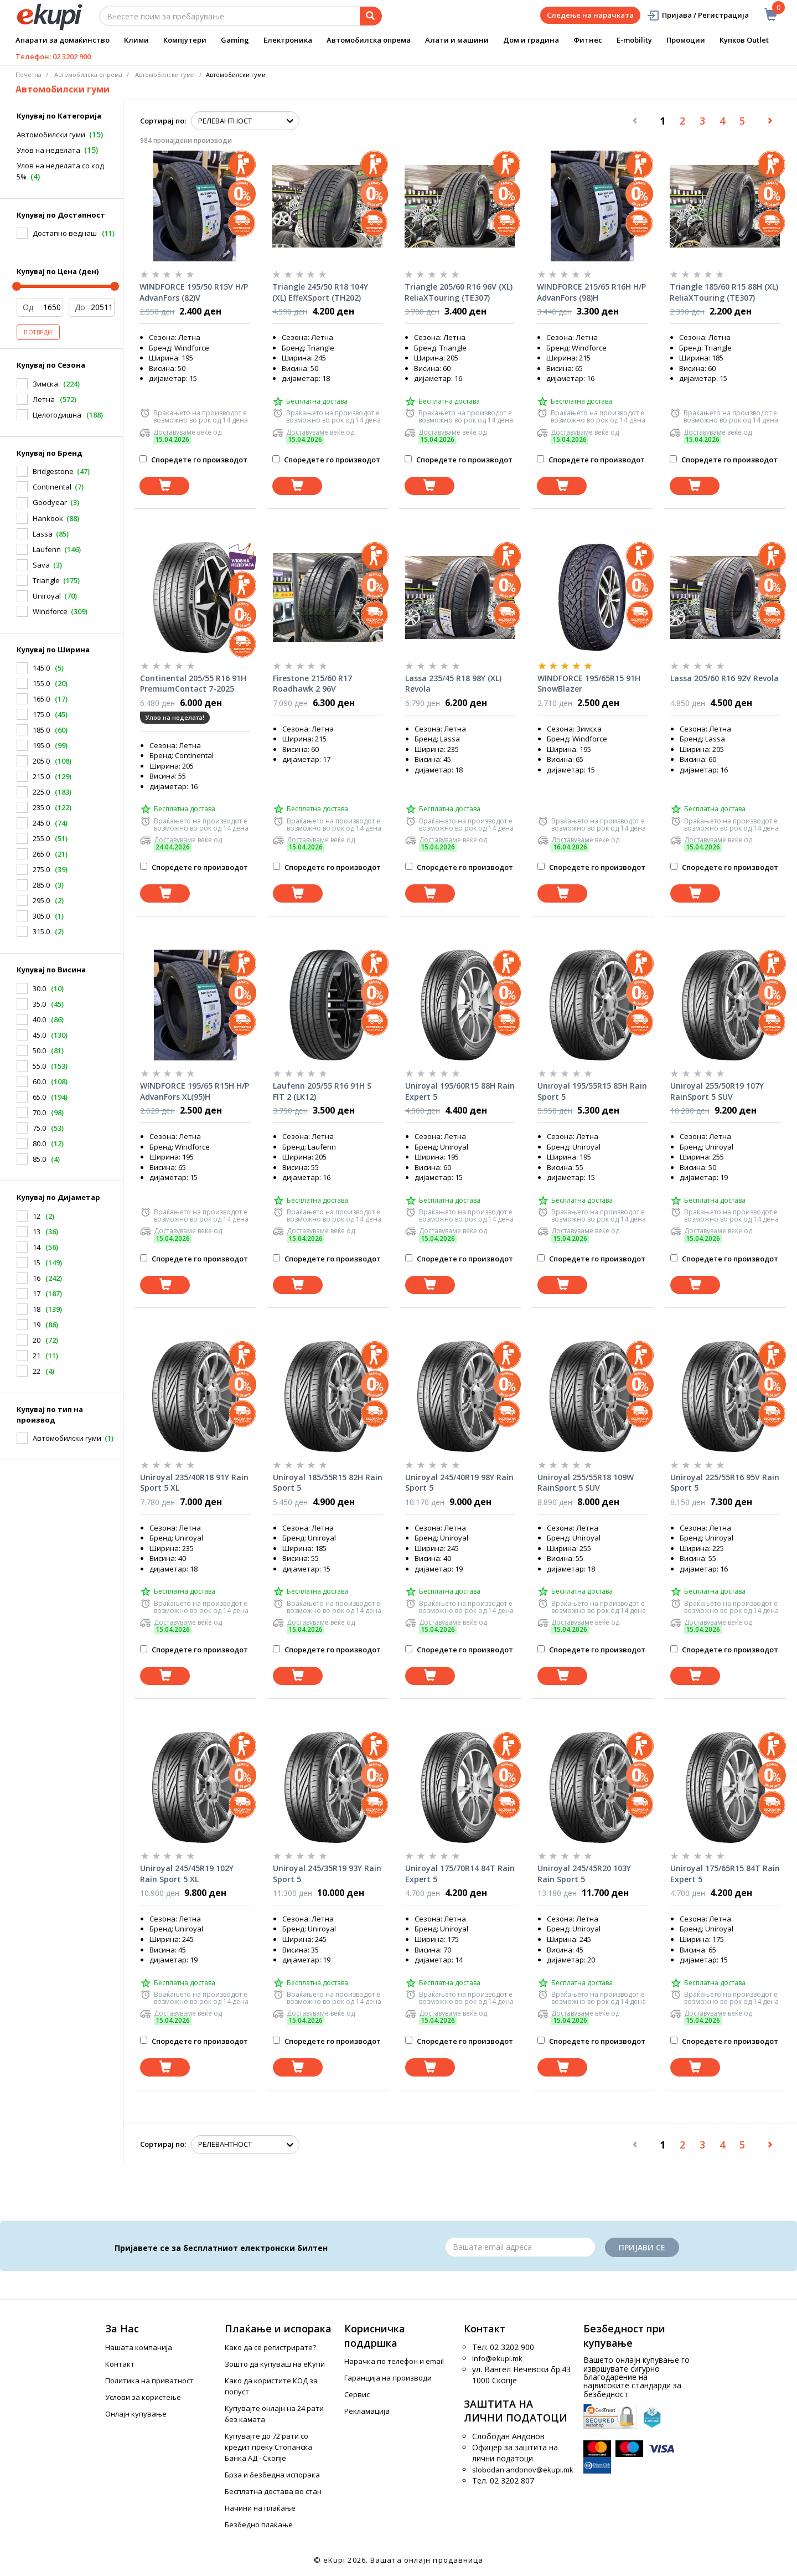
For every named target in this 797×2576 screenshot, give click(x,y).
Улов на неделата (48, 150)
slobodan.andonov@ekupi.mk (522, 2470)
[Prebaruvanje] (371, 16)
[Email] (520, 2247)
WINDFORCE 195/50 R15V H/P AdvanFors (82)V (193, 292)
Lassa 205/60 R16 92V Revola (724, 678)
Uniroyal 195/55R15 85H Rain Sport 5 (592, 1091)
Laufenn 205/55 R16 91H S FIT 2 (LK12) (322, 1091)
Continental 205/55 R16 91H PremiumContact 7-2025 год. (193, 684)
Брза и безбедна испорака (272, 2475)
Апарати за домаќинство (62, 40)
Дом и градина (531, 40)
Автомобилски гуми (51, 135)
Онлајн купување (136, 2414)
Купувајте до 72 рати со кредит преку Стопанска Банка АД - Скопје (268, 2447)
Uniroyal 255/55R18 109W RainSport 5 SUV (585, 1482)
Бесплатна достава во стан (273, 2491)
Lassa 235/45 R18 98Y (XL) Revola (453, 683)
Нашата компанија (138, 2347)
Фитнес (587, 40)
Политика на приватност (149, 2381)
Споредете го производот (193, 460)
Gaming (235, 40)
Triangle (46, 580)
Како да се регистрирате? (270, 2347)
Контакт (119, 2364)
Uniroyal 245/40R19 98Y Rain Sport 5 (459, 1482)
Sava (41, 565)
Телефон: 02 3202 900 (53, 56)
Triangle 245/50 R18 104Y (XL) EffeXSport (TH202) (320, 292)
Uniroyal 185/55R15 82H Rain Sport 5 (327, 1482)
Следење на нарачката (590, 15)
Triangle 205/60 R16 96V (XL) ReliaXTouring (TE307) (459, 292)
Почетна (28, 74)
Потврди (38, 332)
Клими (136, 40)
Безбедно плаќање (259, 2524)
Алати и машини (457, 40)
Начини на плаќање (260, 2508)
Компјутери (184, 40)
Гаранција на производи (388, 2378)
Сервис (357, 2394)
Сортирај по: (163, 121)
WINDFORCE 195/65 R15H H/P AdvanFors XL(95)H (194, 1091)
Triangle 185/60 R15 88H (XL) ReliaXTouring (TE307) (724, 292)
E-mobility (634, 40)
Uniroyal (47, 596)
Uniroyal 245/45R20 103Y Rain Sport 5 (584, 1873)
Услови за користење (143, 2397)
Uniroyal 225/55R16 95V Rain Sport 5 (724, 1482)
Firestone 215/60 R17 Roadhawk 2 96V (312, 683)
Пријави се (642, 2247)
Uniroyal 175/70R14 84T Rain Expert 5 (460, 1873)
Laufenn (47, 549)
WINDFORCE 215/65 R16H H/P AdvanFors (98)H (591, 292)
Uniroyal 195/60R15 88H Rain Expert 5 (460, 1091)
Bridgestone (53, 471)
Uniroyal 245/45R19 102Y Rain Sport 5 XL (187, 1873)
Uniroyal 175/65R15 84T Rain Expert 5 (725, 1873)
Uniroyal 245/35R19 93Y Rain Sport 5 (327, 1873)
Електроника (287, 40)
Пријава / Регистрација (697, 15)
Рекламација (367, 2411)
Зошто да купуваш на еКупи (275, 2364)
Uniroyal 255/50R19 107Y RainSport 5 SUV (717, 1091)
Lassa (43, 534)
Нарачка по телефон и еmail (394, 2361)
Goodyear (50, 502)
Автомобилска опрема (369, 40)
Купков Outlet (744, 40)
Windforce (50, 611)
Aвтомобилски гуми (165, 74)
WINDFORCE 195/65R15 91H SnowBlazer (588, 683)
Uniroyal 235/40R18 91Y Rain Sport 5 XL (194, 1482)
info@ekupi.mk (497, 2358)
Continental (52, 487)
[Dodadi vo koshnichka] (164, 486)
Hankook (48, 518)
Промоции (685, 40)
